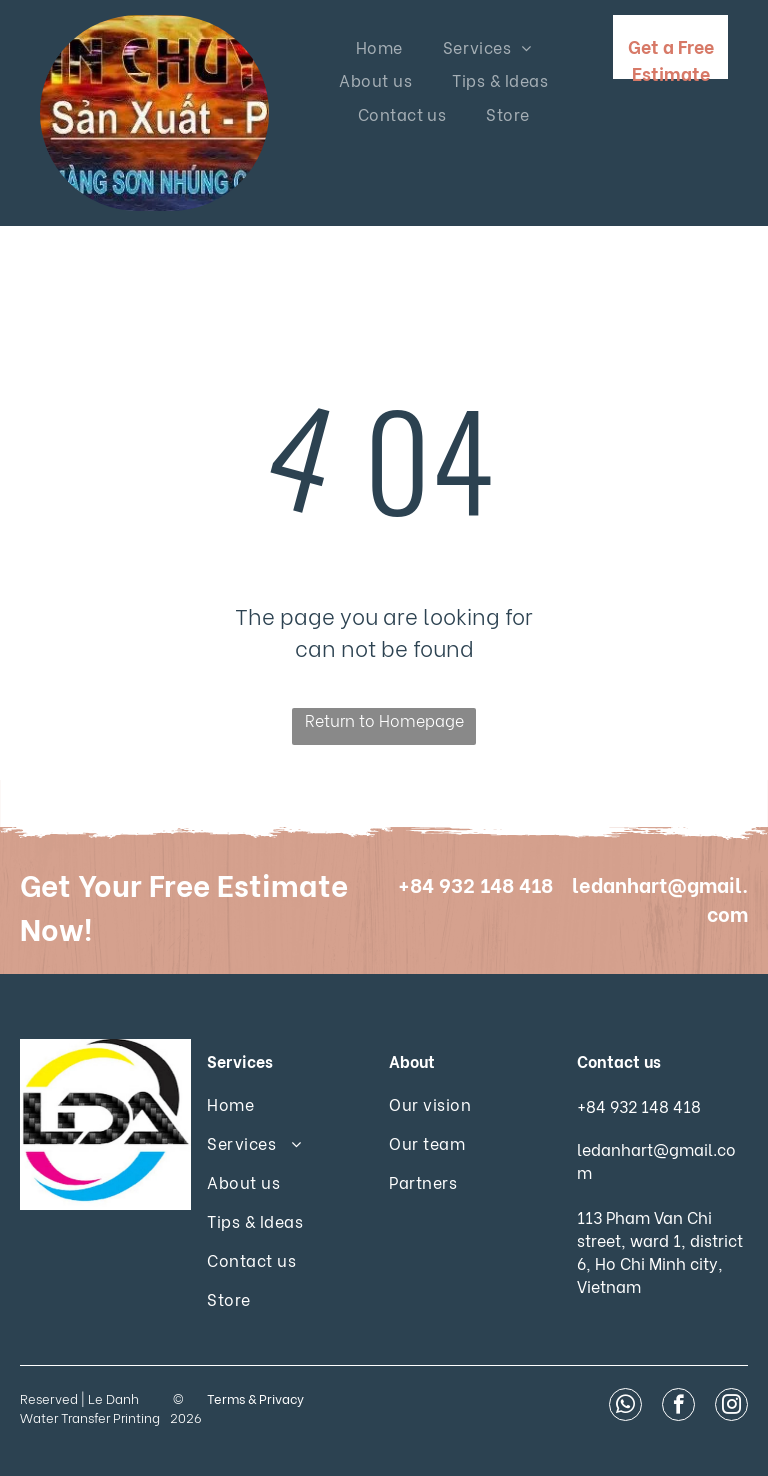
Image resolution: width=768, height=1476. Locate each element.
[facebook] (678, 1407)
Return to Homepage (384, 719)
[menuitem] (379, 46)
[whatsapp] (625, 1407)
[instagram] (731, 1407)
